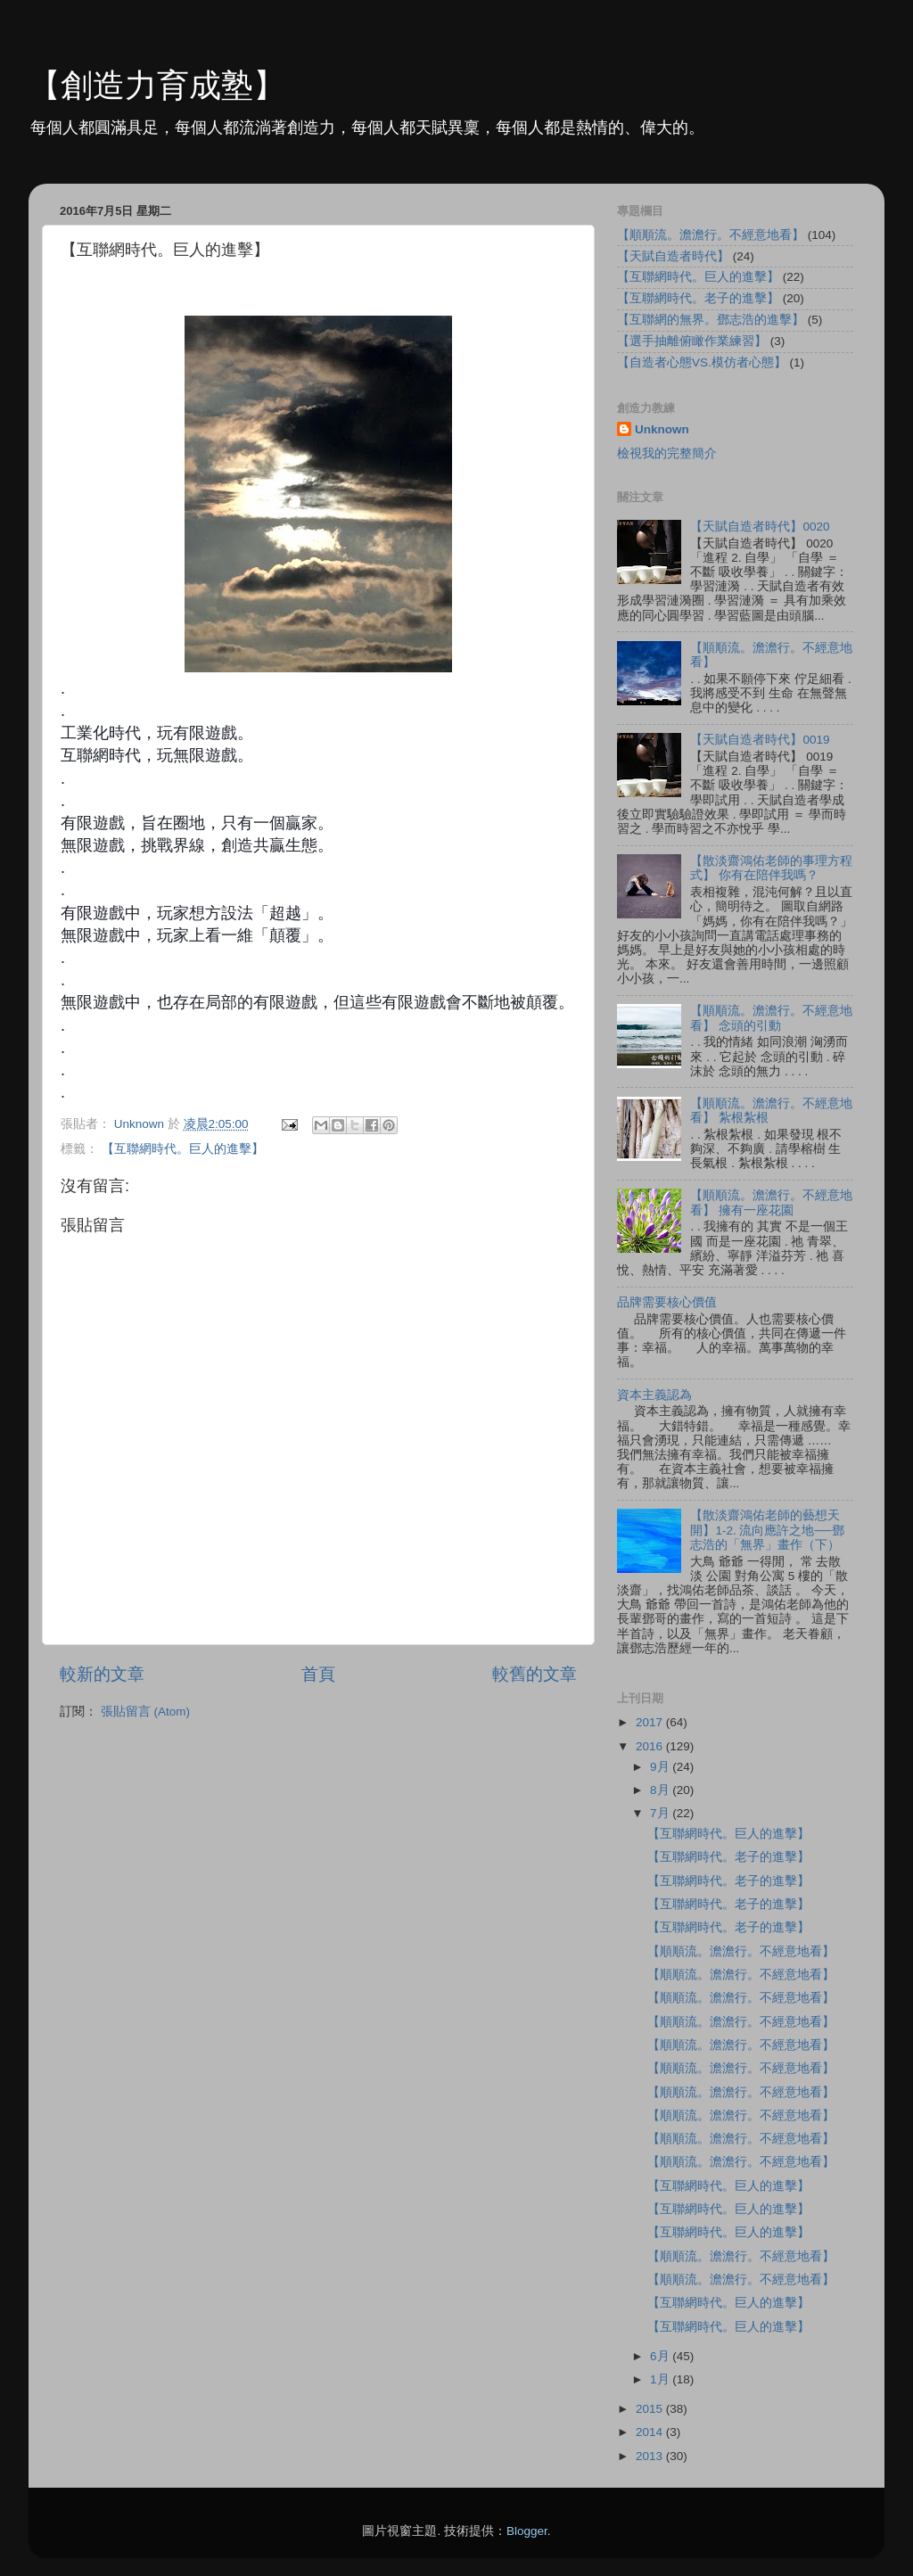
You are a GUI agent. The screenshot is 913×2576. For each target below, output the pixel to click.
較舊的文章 (534, 1674)
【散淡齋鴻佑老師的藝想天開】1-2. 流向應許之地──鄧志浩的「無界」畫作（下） (766, 1530)
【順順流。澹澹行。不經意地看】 (710, 235)
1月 (661, 2379)
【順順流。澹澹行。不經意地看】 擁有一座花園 (771, 1202)
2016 (651, 1746)
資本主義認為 (654, 1395)
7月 (661, 1813)
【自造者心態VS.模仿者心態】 (701, 362)
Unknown (662, 429)
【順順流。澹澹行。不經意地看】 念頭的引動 (771, 1018)
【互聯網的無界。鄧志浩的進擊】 (710, 319)
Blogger (526, 2531)
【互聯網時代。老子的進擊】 (698, 298)
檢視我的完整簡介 (667, 453)
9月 (661, 1767)
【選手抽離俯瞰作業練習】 (692, 341)
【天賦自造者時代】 (673, 256)
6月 (661, 2356)
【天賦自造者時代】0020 (759, 526)
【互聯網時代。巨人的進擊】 (183, 1149)
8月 (661, 1790)
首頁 (318, 1674)
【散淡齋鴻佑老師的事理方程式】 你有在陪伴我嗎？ (771, 868)
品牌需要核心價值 (667, 1302)
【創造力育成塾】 (157, 85)
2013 (651, 2456)
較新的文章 (102, 1674)
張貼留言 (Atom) (145, 1711)
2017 (651, 1722)
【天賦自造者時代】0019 (759, 739)
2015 (651, 2409)
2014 (651, 2432)
